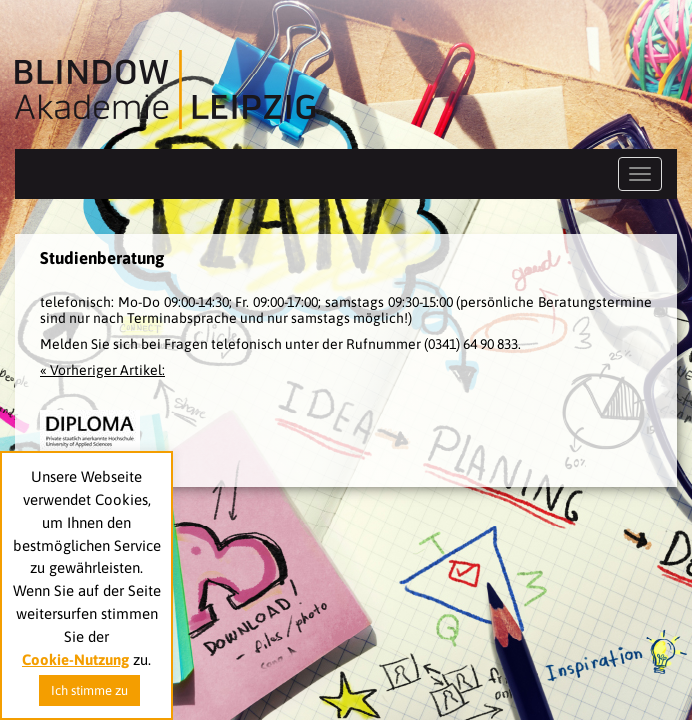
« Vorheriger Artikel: (102, 370)
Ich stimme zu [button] (89, 690)
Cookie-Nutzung (75, 659)
